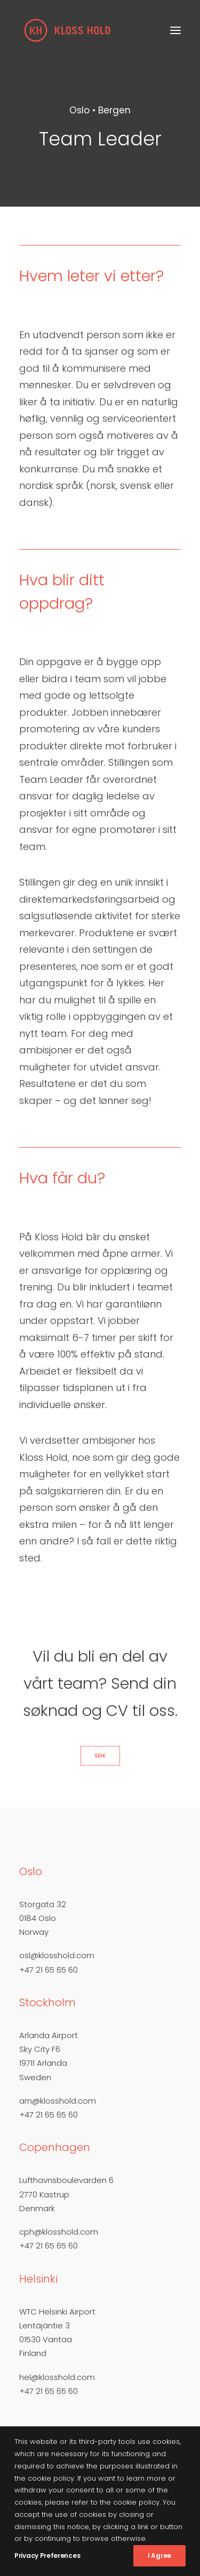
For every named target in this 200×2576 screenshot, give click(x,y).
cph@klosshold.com (58, 2231)
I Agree (159, 2555)
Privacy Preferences (47, 2555)
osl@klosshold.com (56, 1955)
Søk (100, 1756)
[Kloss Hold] (67, 30)
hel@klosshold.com (57, 2377)
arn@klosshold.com (57, 2100)
